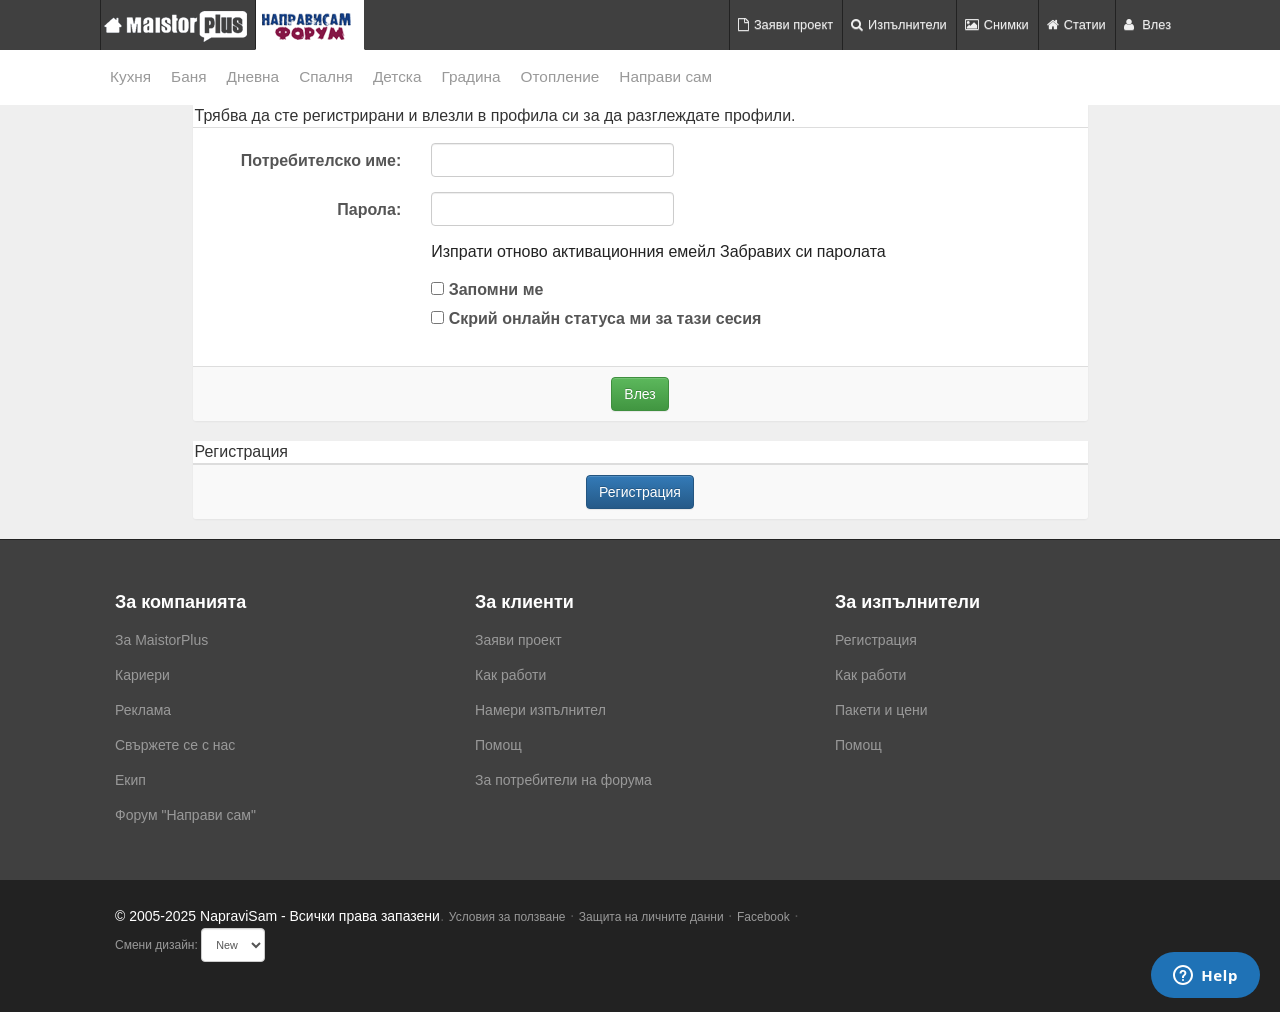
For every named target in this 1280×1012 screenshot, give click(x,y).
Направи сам (665, 76)
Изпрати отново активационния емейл (573, 251)
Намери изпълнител (540, 710)
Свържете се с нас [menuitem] (175, 745)
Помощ (498, 745)
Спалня (326, 76)
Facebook (763, 917)
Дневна (253, 76)
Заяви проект (785, 24)
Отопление (560, 76)
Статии (1076, 24)
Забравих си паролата (803, 251)
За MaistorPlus (161, 640)
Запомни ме (487, 289)
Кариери (142, 675)
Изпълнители (899, 24)
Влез (1147, 24)
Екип (130, 780)
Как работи (510, 675)
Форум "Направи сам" (185, 815)
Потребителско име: (321, 160)
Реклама (143, 710)
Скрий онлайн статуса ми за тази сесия (596, 318)
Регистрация (640, 492)
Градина (470, 76)
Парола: (369, 209)
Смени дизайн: (156, 945)
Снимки (997, 24)
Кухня (130, 76)
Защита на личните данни (651, 917)
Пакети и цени (881, 710)
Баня (188, 76)
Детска (397, 76)
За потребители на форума (563, 780)
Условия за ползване (507, 917)
